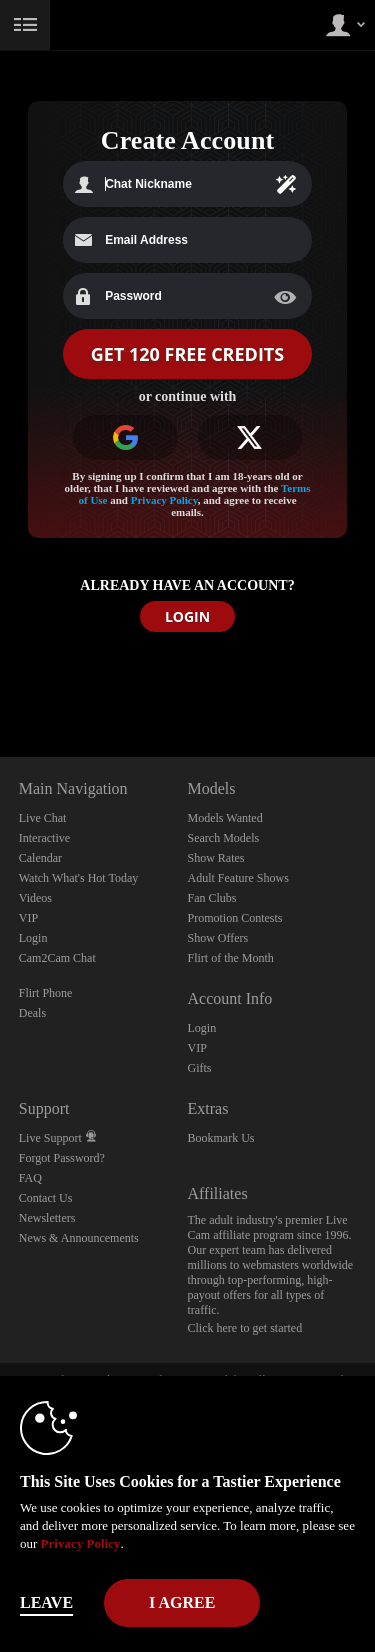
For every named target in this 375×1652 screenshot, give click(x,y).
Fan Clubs (212, 898)
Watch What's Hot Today (79, 878)
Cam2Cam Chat (57, 958)
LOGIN (187, 616)
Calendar (40, 858)
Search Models (224, 838)
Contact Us (46, 1198)
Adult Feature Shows (238, 878)
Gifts (200, 1068)
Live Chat (43, 818)
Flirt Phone (46, 993)
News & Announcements (79, 1238)
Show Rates (216, 858)
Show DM (0, 682)
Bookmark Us (221, 1138)
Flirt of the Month (231, 958)
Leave (46, 1602)
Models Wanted (225, 818)
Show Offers (218, 938)
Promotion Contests (235, 918)
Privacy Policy (164, 500)
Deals (32, 1013)
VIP (28, 918)
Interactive (44, 838)
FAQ (30, 1178)
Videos (35, 898)
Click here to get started (245, 1328)
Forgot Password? (62, 1158)
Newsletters (47, 1218)
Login (33, 938)
